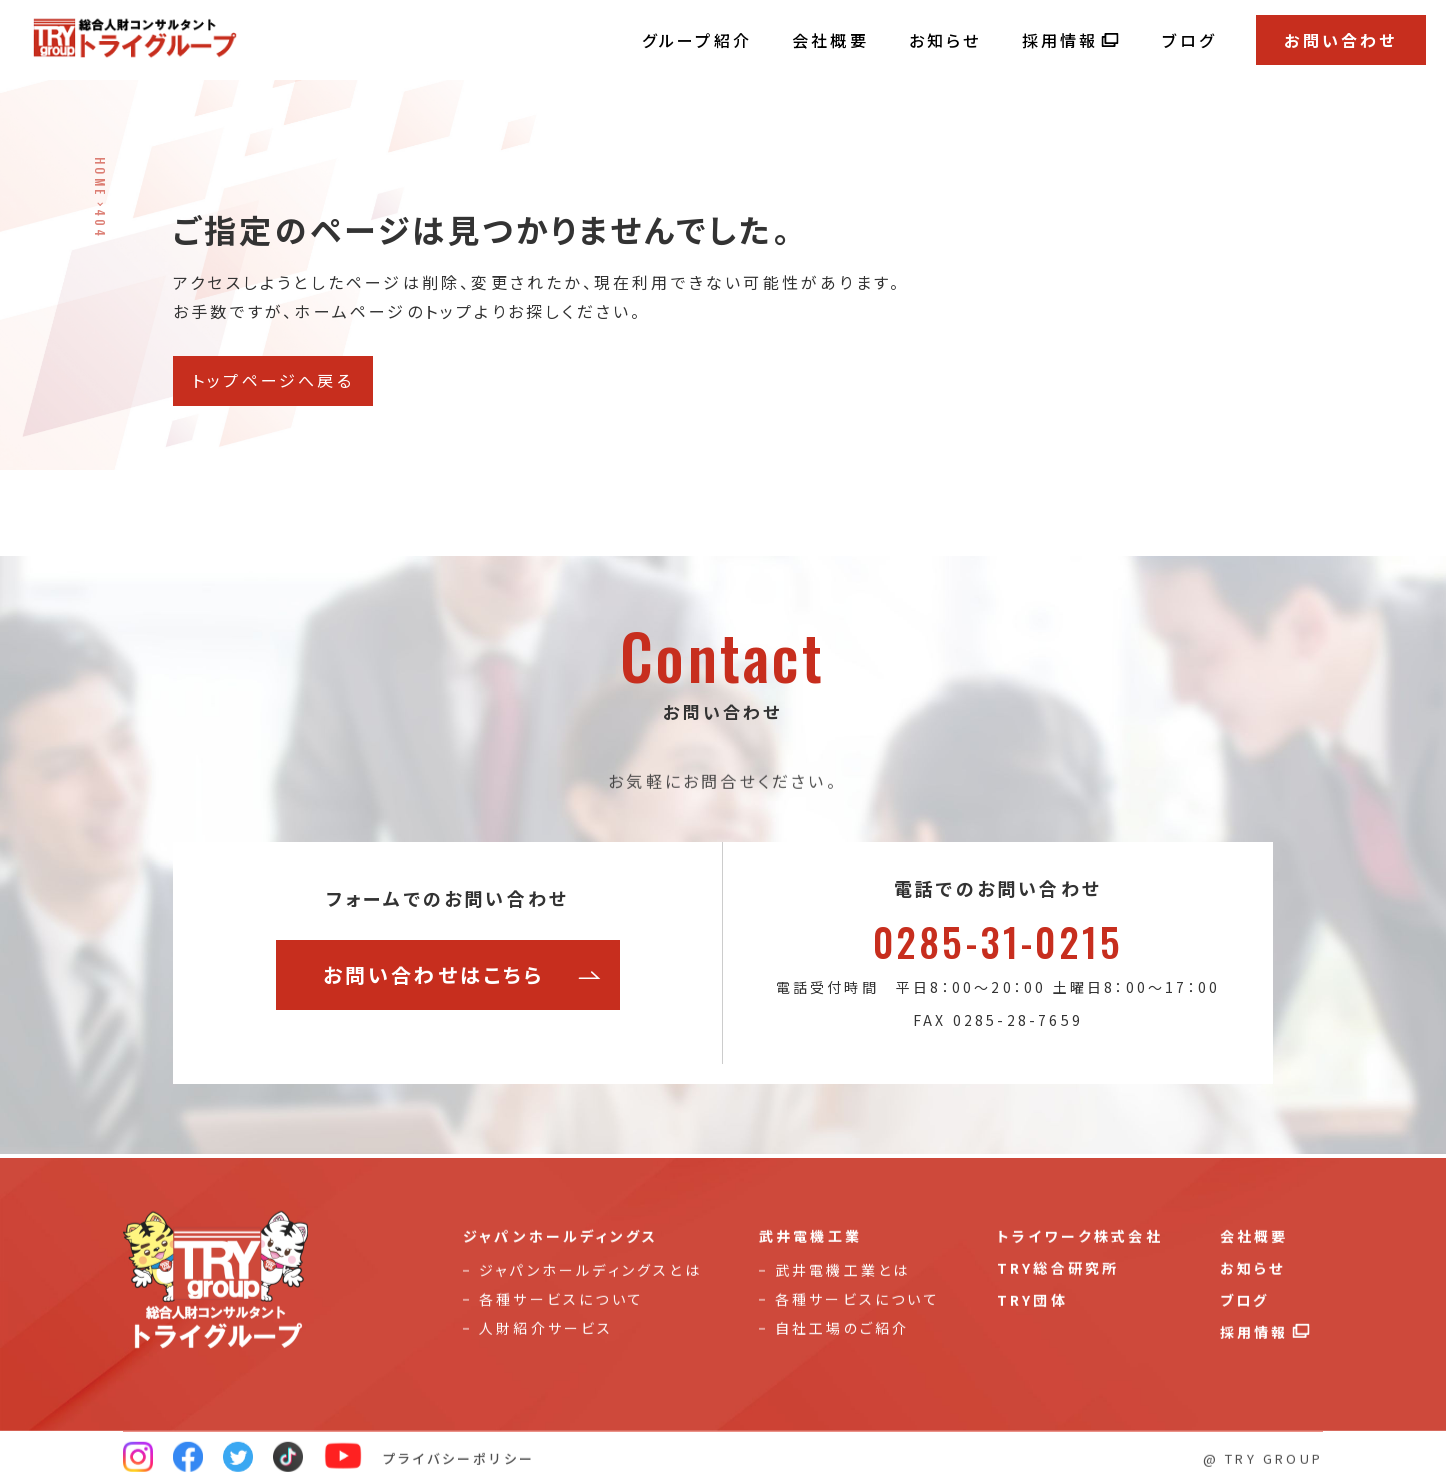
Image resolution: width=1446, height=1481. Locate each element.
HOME (100, 177)
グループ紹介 (697, 40)
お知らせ (945, 40)
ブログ (1189, 40)
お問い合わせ (1340, 40)
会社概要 (830, 40)
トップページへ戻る (273, 380)
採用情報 (1072, 40)
